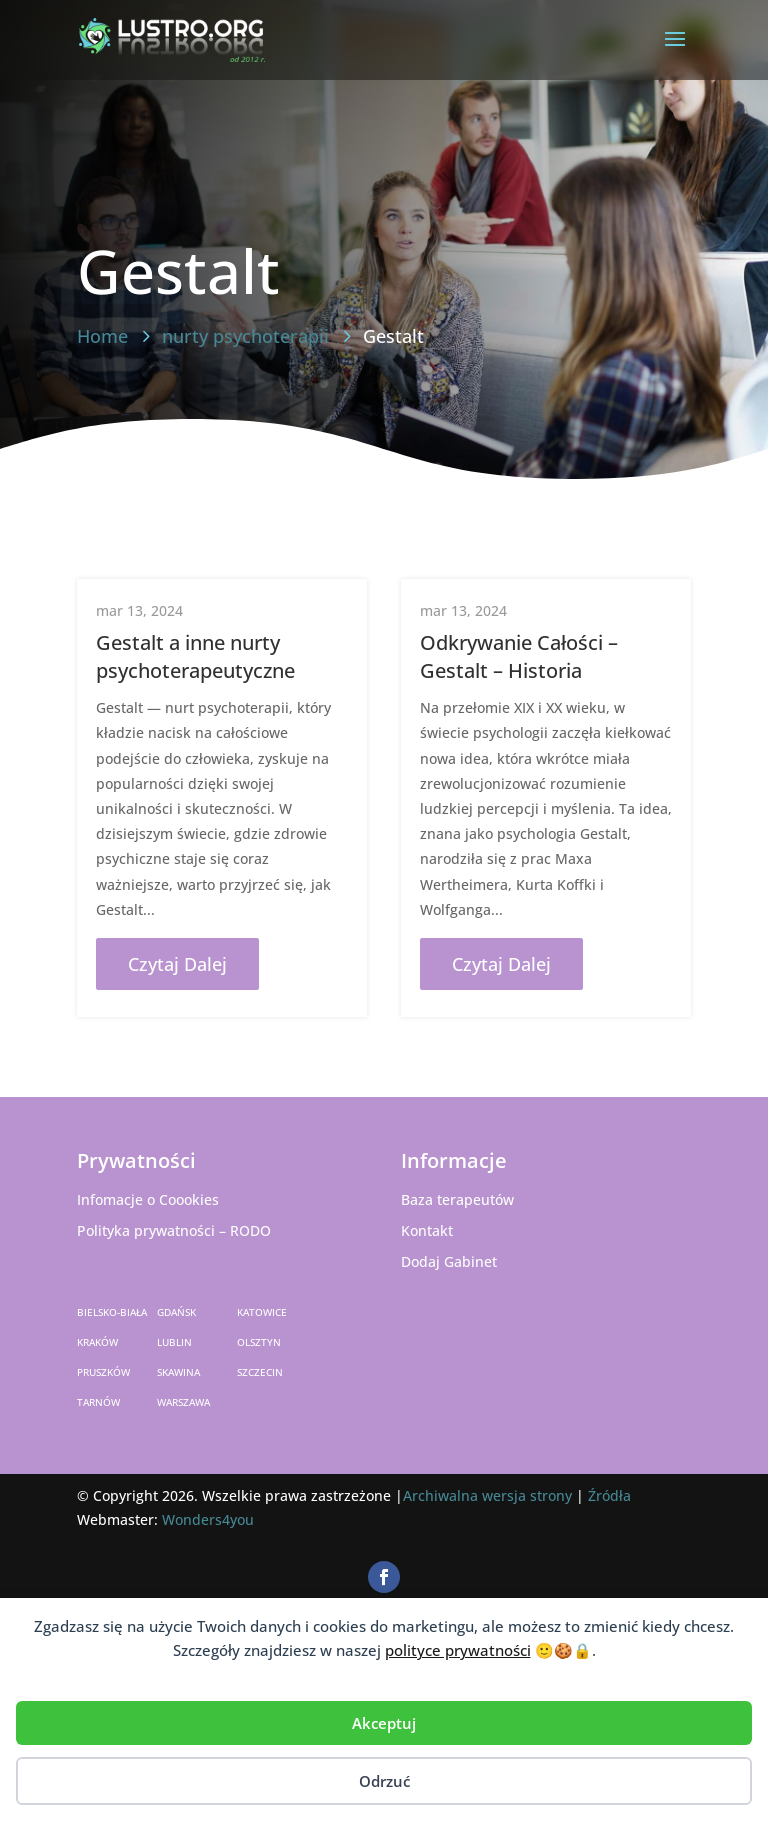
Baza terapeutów (457, 1199)
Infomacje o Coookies (148, 1199)
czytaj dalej (177, 964)
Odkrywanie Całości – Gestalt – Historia (519, 656)
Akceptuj (384, 1723)
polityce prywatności (458, 1650)
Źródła (609, 1495)
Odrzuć (384, 1781)
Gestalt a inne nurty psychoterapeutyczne (195, 656)
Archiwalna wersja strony (487, 1495)
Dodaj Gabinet (449, 1261)
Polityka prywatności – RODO (174, 1230)
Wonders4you (208, 1519)
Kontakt (427, 1230)
